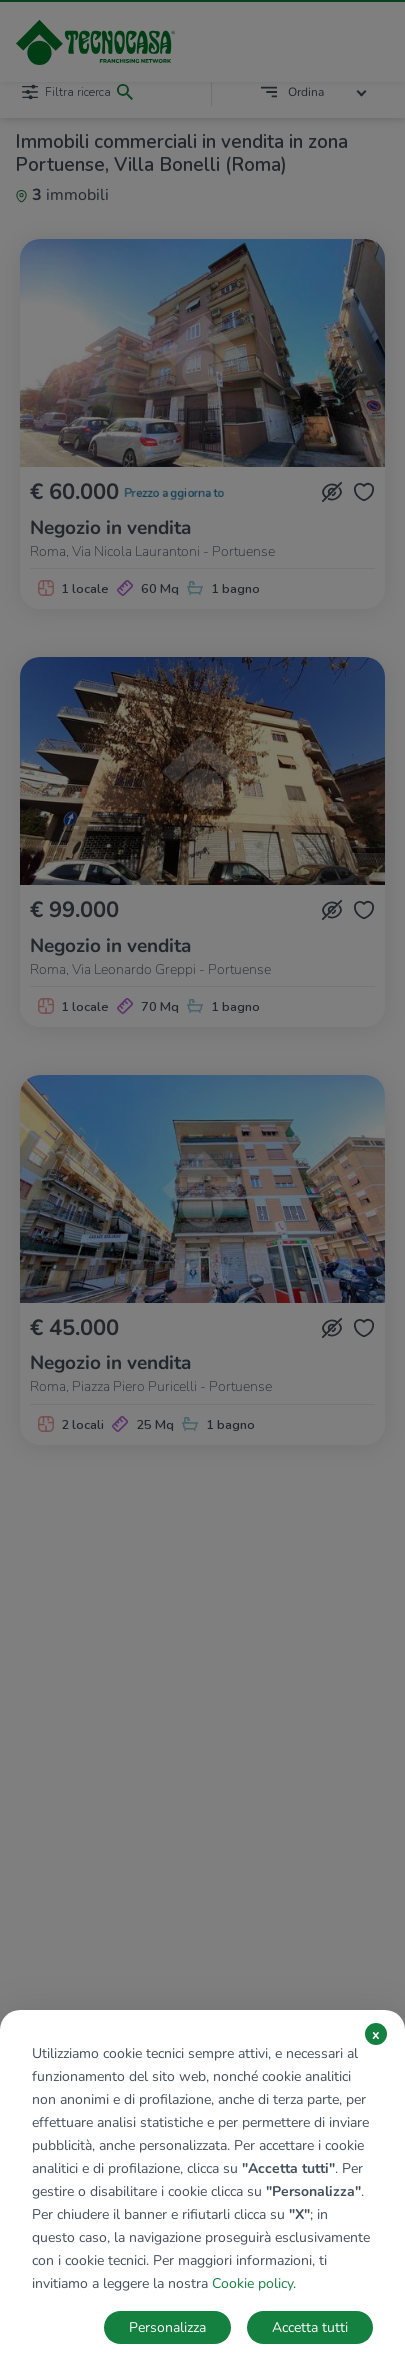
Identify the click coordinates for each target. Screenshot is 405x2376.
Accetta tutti (310, 2327)
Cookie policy (252, 2283)
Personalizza (167, 2327)
